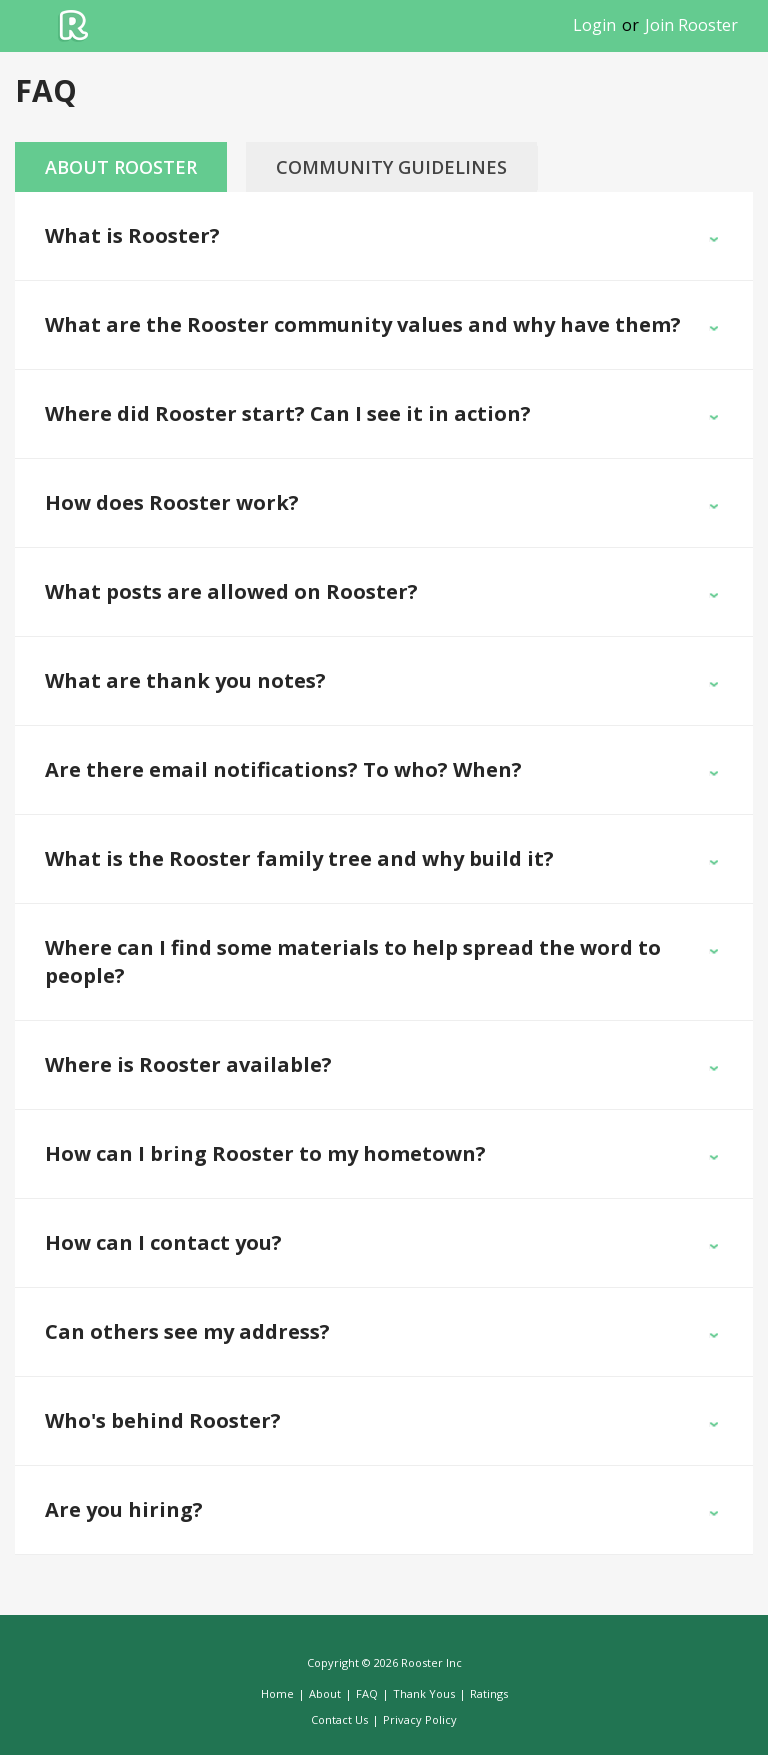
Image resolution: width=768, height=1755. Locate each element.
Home (277, 1693)
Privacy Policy (420, 1719)
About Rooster (121, 167)
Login (594, 25)
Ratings (489, 1693)
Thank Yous (424, 1693)
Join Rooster (691, 25)
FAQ (367, 1693)
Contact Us (339, 1719)
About (325, 1693)
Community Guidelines (391, 167)
